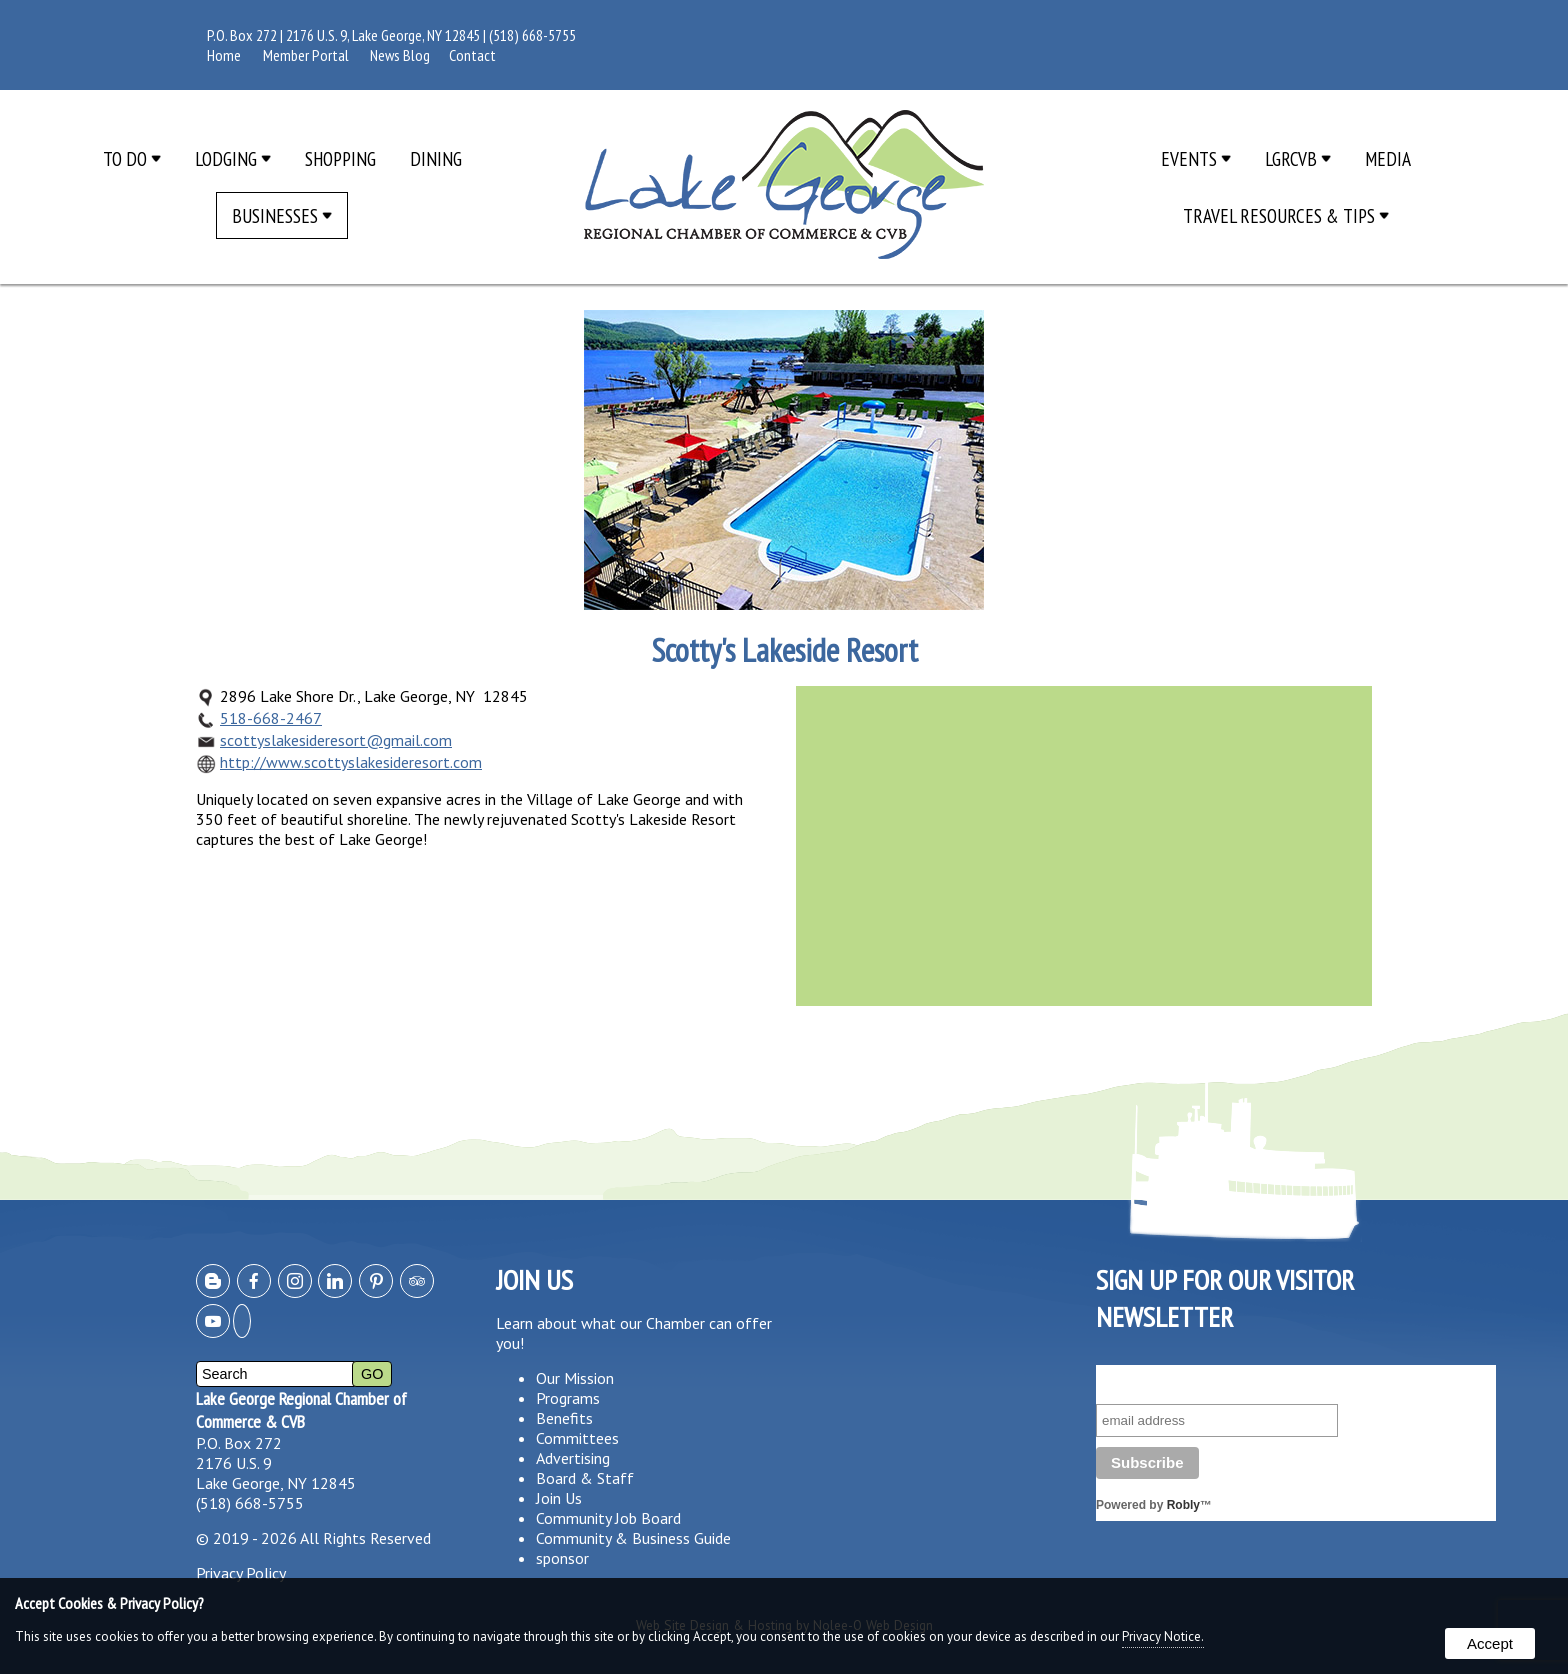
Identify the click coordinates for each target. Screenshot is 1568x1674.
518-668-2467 (271, 718)
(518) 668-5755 (532, 35)
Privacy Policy (241, 1573)
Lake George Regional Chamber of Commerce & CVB (301, 1410)
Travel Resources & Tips (1286, 215)
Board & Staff (585, 1478)
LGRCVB (1298, 158)
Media (1388, 158)
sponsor (562, 1558)
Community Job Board (608, 1518)
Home (224, 55)
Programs (568, 1398)
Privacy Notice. (1163, 1636)
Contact (472, 55)
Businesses (282, 215)
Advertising (573, 1458)
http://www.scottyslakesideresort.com (351, 762)
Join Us (559, 1498)
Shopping (340, 158)
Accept (1490, 1643)
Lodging (233, 158)
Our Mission (575, 1378)
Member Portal (306, 55)
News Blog (400, 55)
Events (1196, 158)
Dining (436, 158)
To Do (132, 158)
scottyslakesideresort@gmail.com (336, 740)
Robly (1183, 1505)
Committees (577, 1438)
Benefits (564, 1418)
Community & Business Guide (633, 1538)
